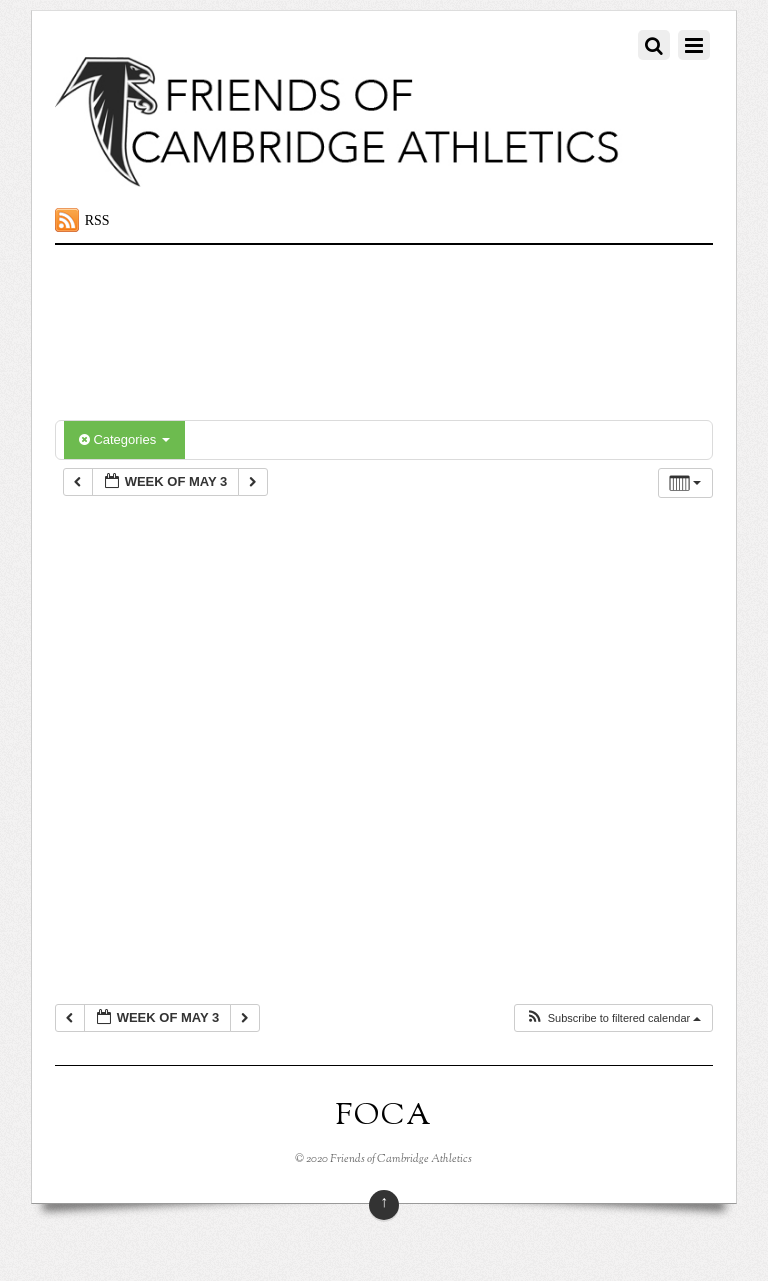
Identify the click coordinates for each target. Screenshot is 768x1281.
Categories (124, 439)
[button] (613, 1018)
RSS (97, 220)
